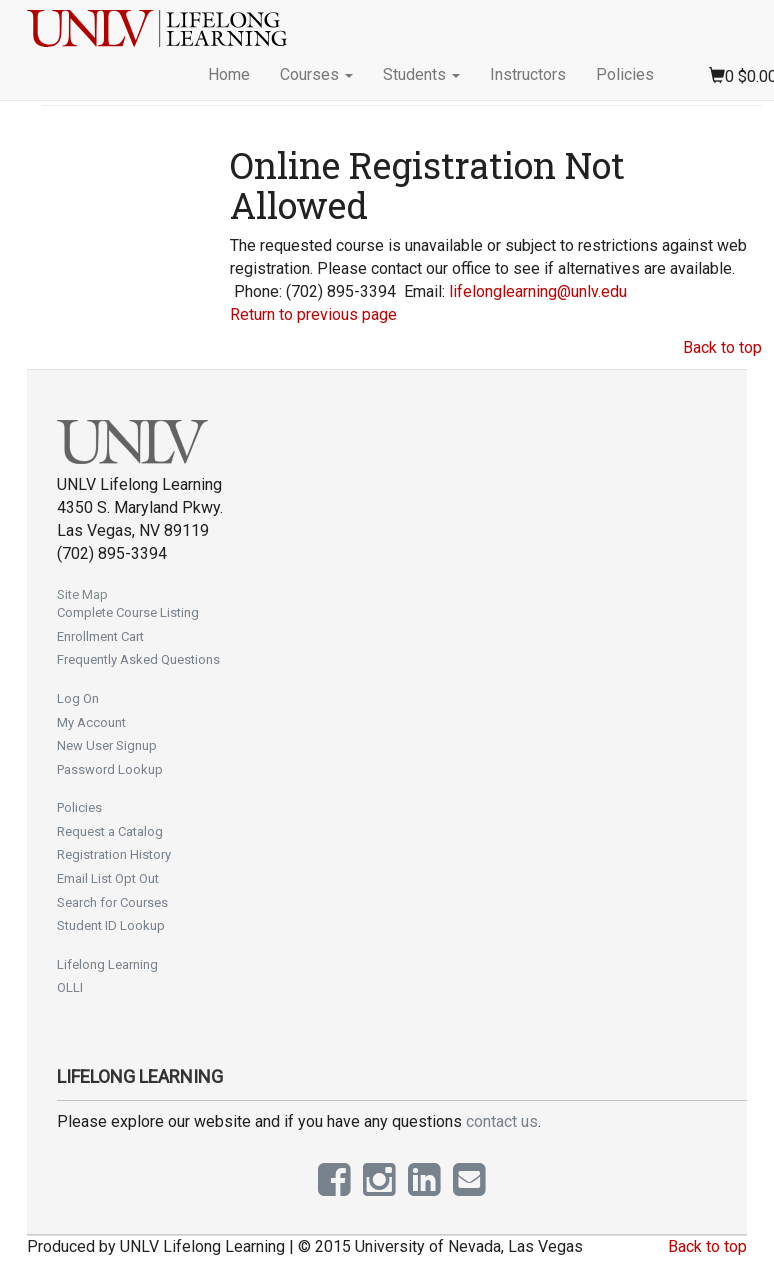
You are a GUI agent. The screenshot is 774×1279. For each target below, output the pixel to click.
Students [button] (421, 74)
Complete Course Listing (128, 612)
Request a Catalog (110, 831)
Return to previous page (313, 314)
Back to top (722, 347)
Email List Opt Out (108, 878)
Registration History (114, 854)
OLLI (70, 987)
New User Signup (107, 745)
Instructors (528, 74)
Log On (78, 698)
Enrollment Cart (100, 636)
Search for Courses (112, 902)
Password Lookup (110, 769)
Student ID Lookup (111, 925)
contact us (502, 1121)
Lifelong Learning (107, 964)
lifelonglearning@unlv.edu (538, 291)
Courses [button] (316, 74)
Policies (625, 74)
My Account (91, 722)
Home (229, 74)
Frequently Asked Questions (138, 659)
